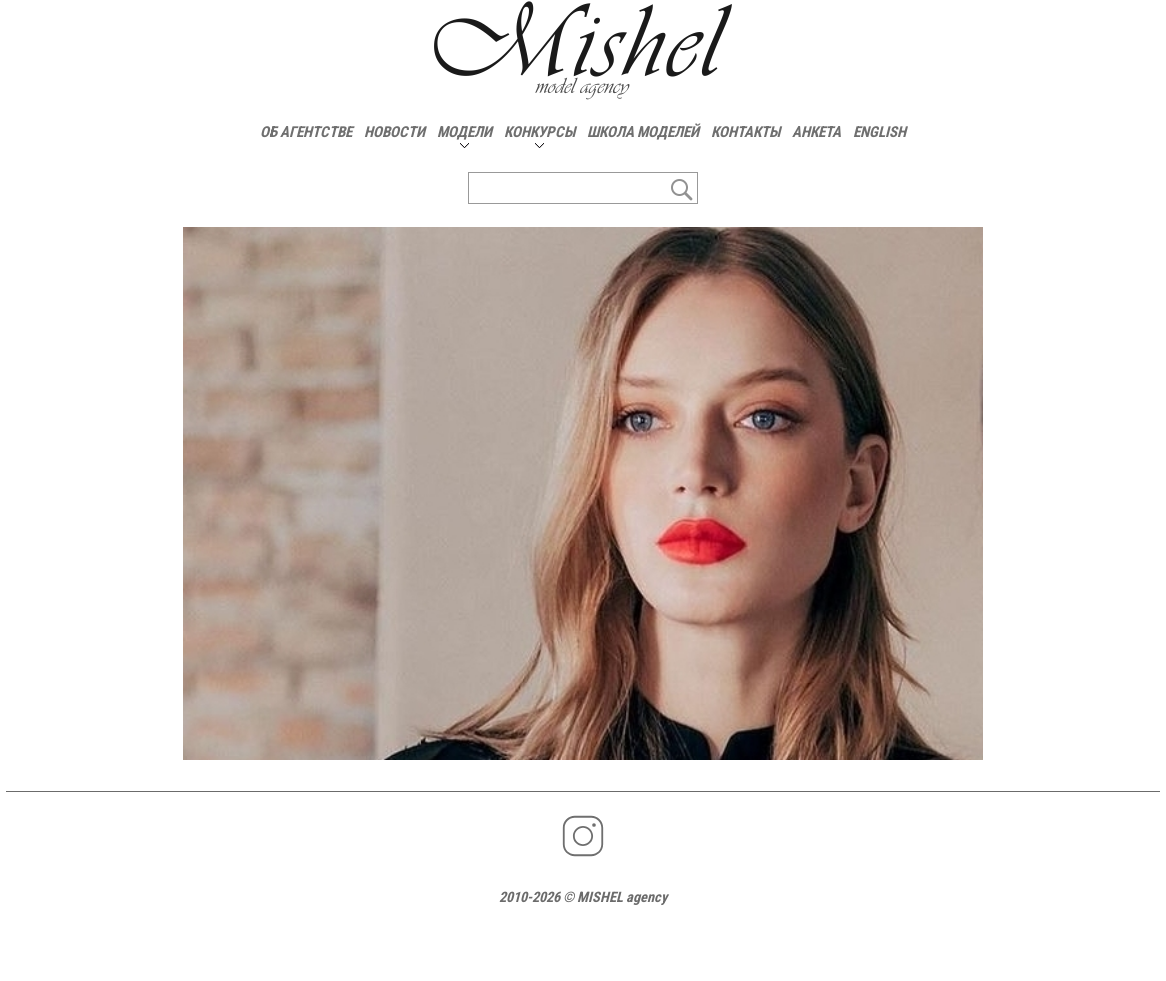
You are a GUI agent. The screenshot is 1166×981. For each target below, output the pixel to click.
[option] (583, 493)
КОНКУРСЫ (539, 132)
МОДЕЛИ (464, 132)
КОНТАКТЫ (745, 132)
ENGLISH (879, 132)
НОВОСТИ (394, 132)
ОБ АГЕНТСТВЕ (306, 132)
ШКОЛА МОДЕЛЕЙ (643, 132)
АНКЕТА (816, 132)
